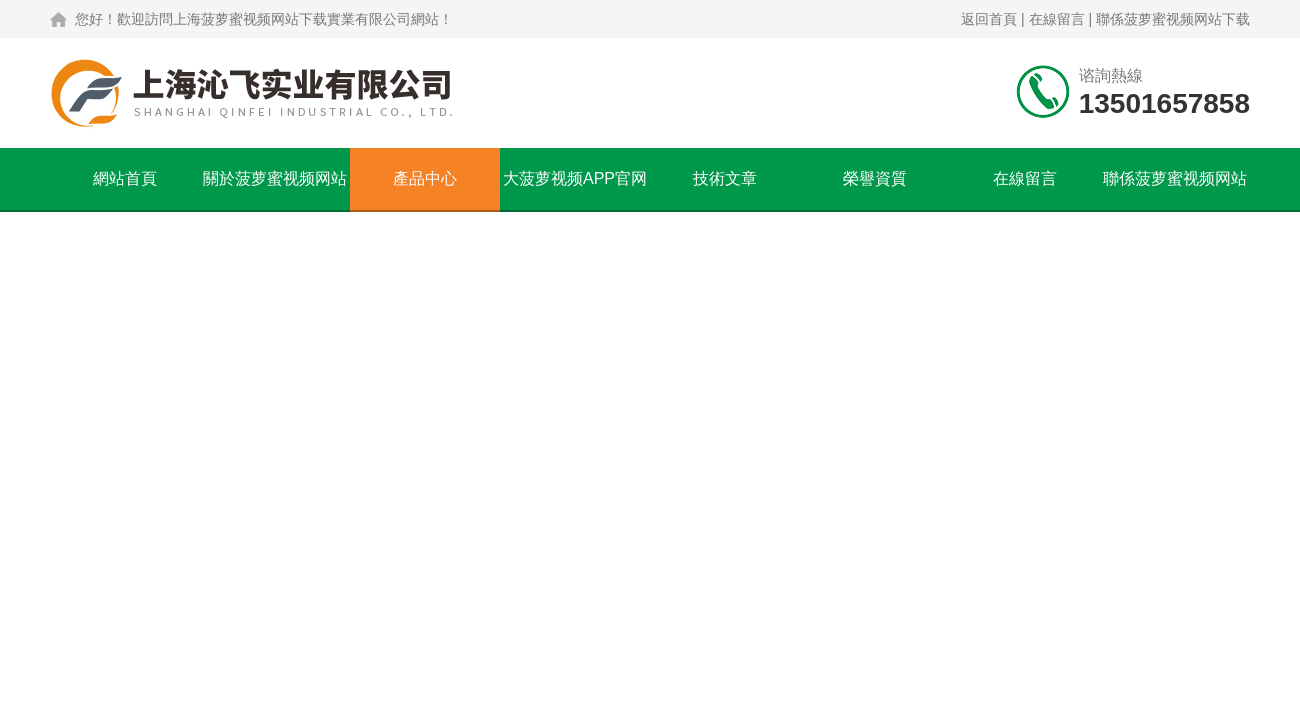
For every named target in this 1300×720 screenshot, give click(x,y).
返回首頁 (989, 19)
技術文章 (725, 178)
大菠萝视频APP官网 (575, 178)
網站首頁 (125, 178)
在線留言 (1057, 19)
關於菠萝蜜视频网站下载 (275, 190)
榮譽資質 (875, 178)
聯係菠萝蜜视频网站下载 (1173, 19)
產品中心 (425, 178)
